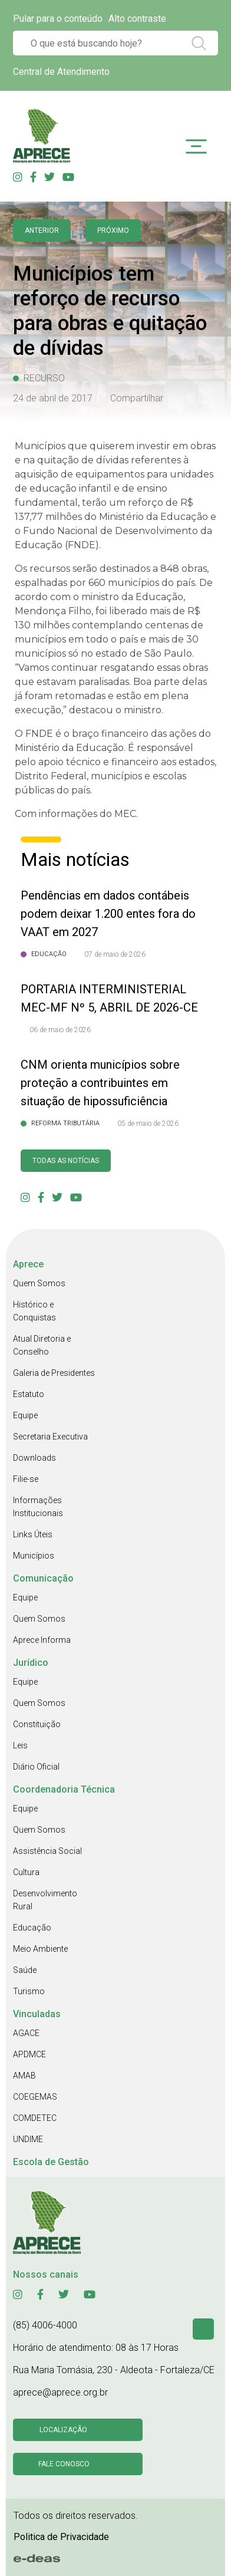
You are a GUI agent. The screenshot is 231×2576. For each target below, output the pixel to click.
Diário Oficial (36, 1766)
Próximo (113, 230)
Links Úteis (32, 1534)
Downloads (34, 1457)
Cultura (26, 1872)
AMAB (24, 2075)
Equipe (25, 1415)
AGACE (26, 2033)
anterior (42, 230)
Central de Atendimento (61, 71)
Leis (20, 1745)
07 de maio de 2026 (115, 954)
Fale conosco (64, 2464)
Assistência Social (47, 1851)
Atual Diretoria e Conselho (42, 1345)
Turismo (29, 1991)
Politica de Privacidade (61, 2536)
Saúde (25, 1970)
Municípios (33, 1555)
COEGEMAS (35, 2096)
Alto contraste (137, 18)
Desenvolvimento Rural (45, 1900)
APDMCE (29, 2054)
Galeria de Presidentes (54, 1373)
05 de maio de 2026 (148, 1123)
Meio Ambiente (40, 1949)
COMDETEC (35, 2118)
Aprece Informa (42, 1640)
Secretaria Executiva (50, 1436)
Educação (32, 1927)
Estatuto (28, 1394)
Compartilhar (136, 398)
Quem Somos (39, 1283)
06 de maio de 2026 (60, 1030)
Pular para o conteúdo (58, 18)
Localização (63, 2430)
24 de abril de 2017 (53, 398)
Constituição (37, 1724)
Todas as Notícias (65, 1161)
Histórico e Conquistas (34, 1311)
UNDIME (28, 2139)
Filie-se (25, 1479)
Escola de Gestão (51, 2161)
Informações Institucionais (38, 1506)
